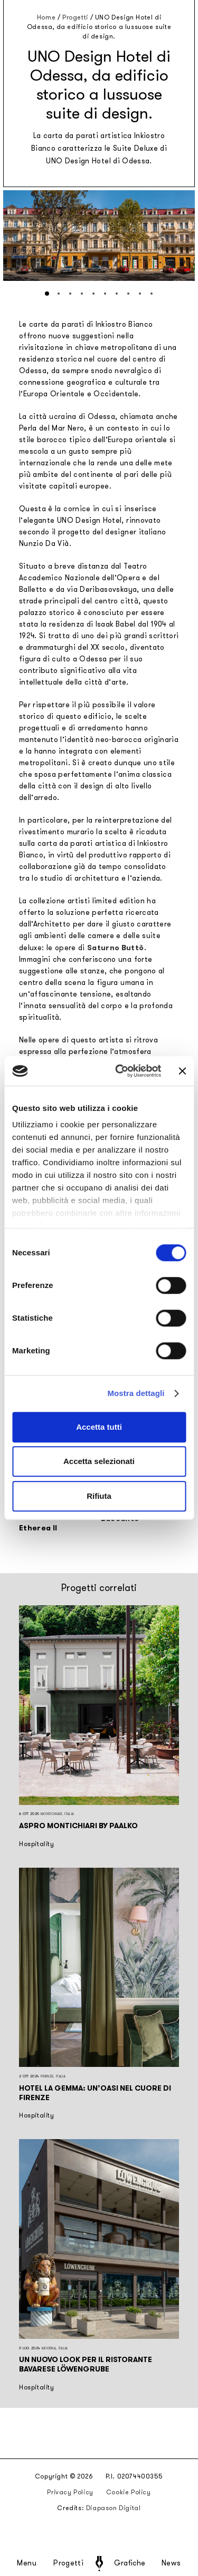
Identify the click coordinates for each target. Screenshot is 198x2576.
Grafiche (129, 2563)
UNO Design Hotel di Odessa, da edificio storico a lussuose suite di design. (99, 27)
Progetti (68, 2563)
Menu (27, 2563)
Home (46, 17)
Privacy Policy (70, 2492)
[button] (47, 293)
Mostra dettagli (135, 1393)
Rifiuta (99, 1495)
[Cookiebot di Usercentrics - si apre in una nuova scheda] (120, 1071)
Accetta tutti (99, 1426)
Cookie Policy (128, 2492)
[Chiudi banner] (182, 1071)
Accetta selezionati (99, 1461)
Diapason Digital (113, 2508)
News (171, 2563)
